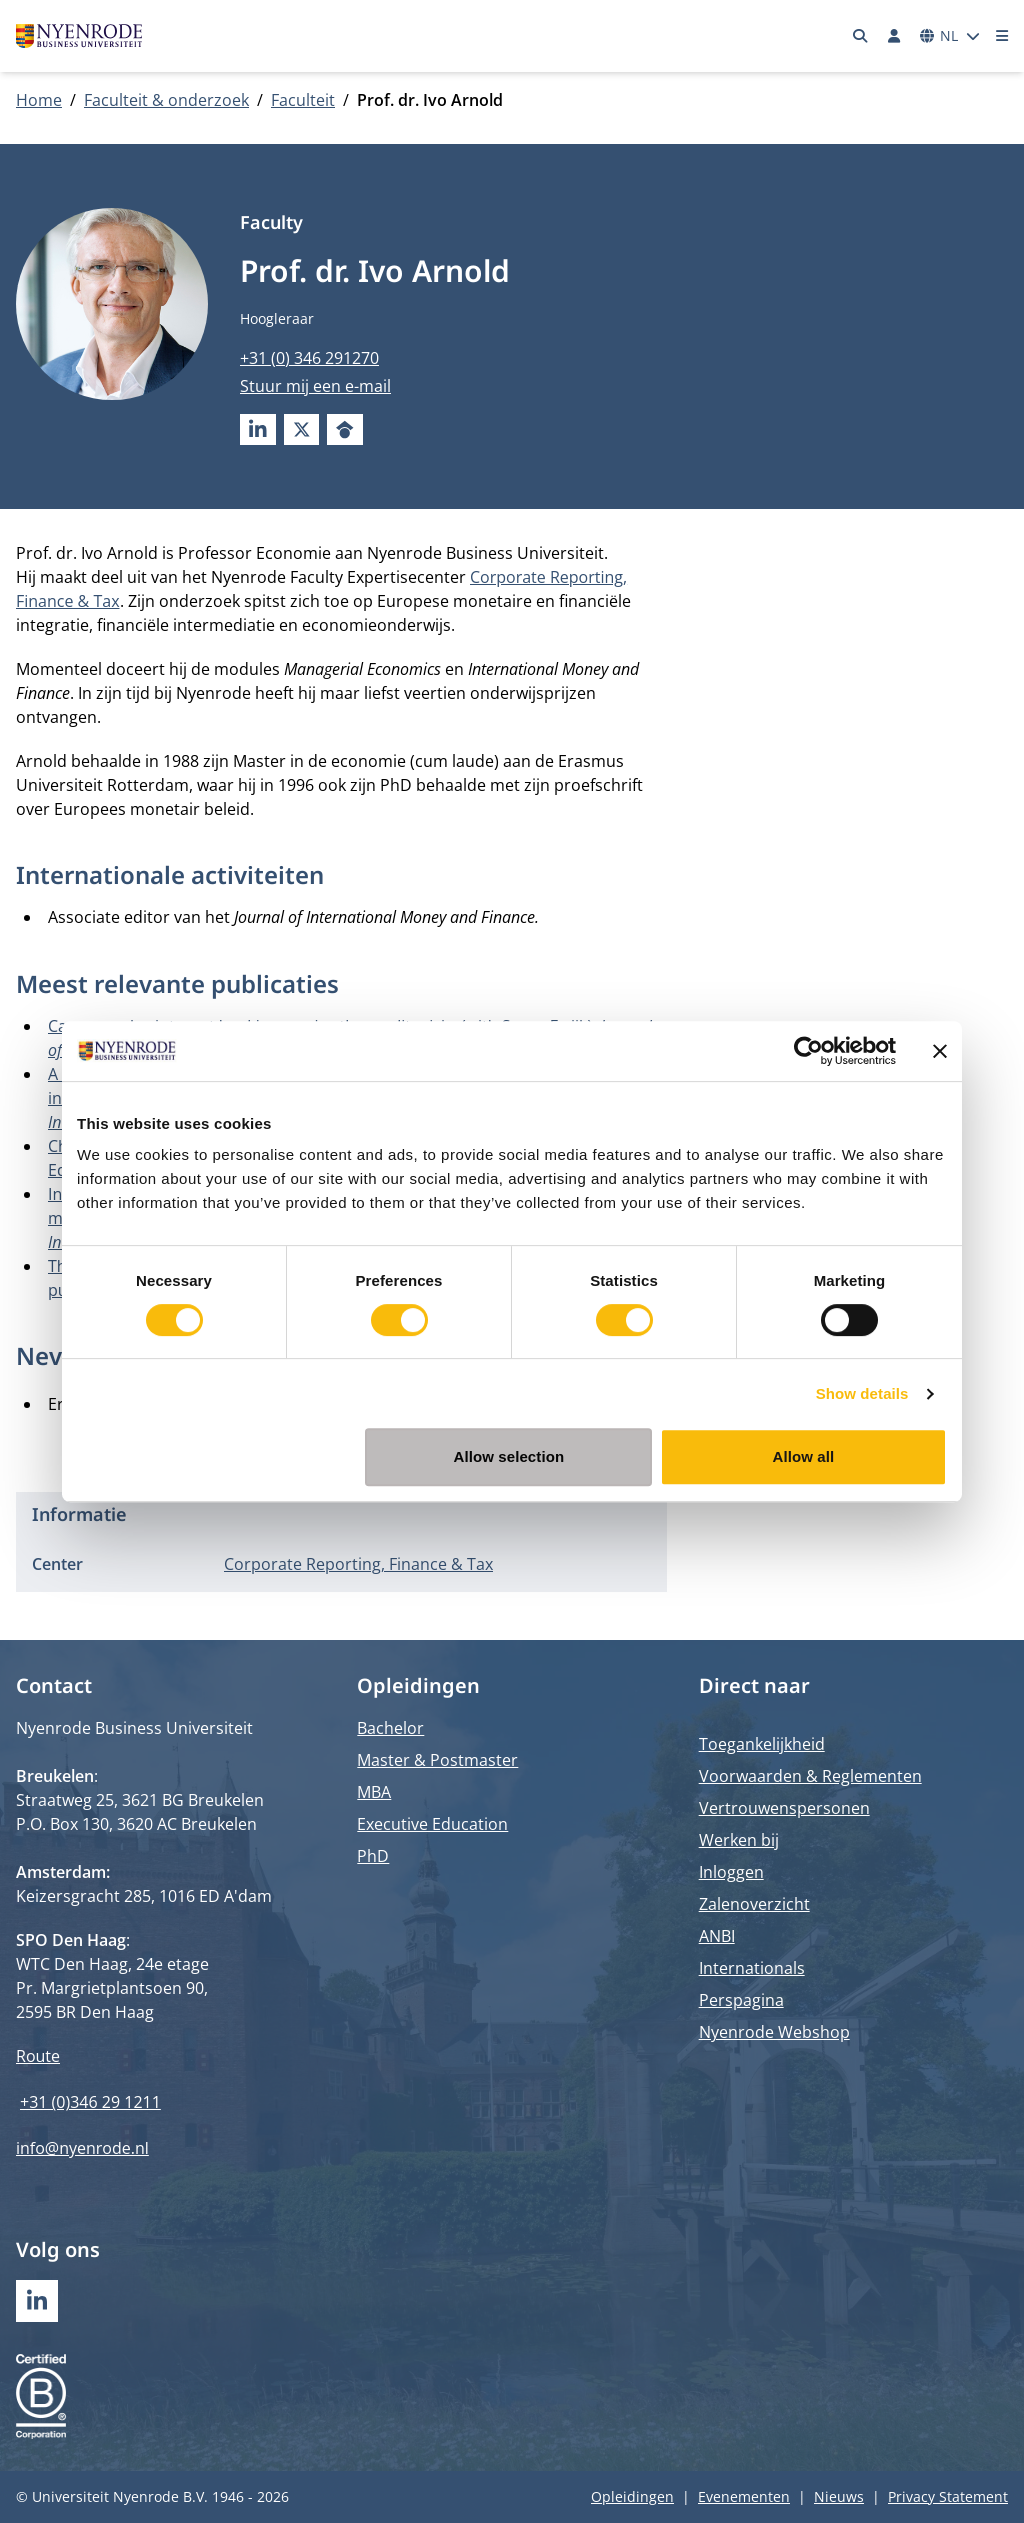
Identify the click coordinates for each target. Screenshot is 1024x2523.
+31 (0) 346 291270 (309, 358)
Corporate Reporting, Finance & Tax (358, 1564)
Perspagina (741, 2000)
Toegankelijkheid (762, 1744)
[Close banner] (940, 1051)
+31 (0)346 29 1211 (90, 2102)
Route (38, 2056)
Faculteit (303, 100)
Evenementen (744, 2496)
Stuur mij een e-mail (315, 386)
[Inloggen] (894, 36)
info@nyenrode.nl (82, 2148)
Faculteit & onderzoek (166, 100)
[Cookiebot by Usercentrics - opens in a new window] (808, 1051)
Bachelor (390, 1728)
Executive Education (432, 1824)
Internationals (752, 1968)
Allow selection (509, 1456)
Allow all (804, 1456)
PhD (373, 1856)
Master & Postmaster (437, 1760)
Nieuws (839, 2496)
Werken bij (739, 1840)
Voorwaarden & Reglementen (810, 1776)
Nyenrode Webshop (774, 2032)
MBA (374, 1792)
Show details (862, 1393)
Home (39, 100)
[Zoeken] (861, 36)
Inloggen (731, 1872)
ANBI (717, 1936)
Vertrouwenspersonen (784, 1808)
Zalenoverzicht (754, 1904)
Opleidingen (632, 2496)
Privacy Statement (948, 2496)
